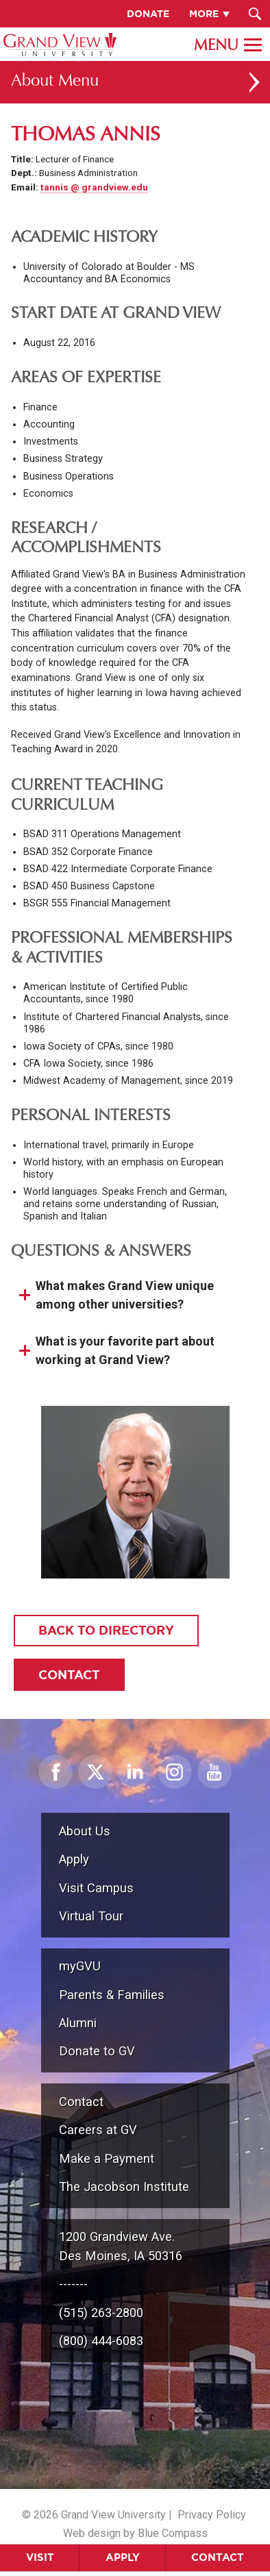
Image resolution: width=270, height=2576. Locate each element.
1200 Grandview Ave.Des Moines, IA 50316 (120, 2246)
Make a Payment (106, 2158)
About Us (84, 1831)
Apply (123, 2557)
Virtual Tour (91, 1916)
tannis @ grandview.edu (94, 187)
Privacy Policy (211, 2514)
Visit (40, 2557)
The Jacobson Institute (124, 2186)
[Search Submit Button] (254, 13)
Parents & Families (111, 1994)
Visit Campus (96, 1888)
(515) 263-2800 (101, 2312)
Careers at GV (98, 2129)
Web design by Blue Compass (135, 2533)
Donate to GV (97, 2051)
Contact (217, 2557)
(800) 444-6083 (101, 2340)
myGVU (80, 1966)
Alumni (78, 2023)
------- (73, 2284)
